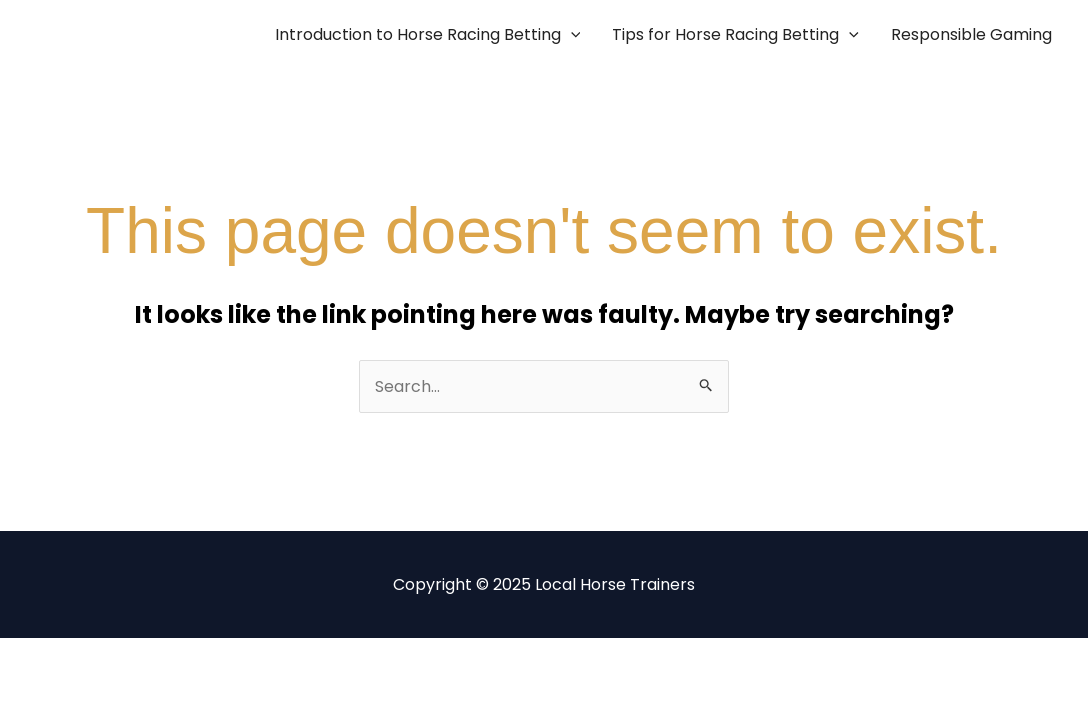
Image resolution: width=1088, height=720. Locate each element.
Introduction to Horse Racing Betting (428, 35)
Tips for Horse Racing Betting (735, 35)
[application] (571, 35)
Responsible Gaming (971, 34)
